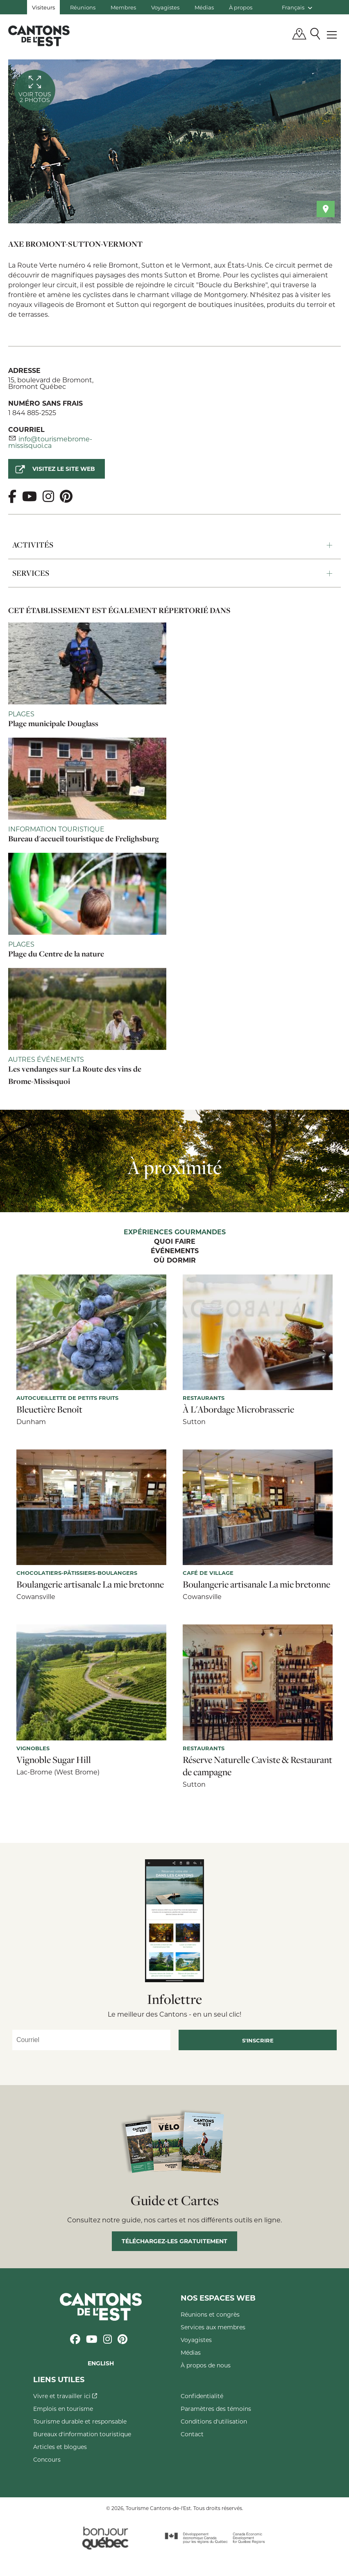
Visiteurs (43, 7)
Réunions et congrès (210, 2314)
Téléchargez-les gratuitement (174, 2241)
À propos (240, 7)
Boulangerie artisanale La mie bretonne (90, 1584)
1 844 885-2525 (32, 412)
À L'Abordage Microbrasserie (238, 1409)
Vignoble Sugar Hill (53, 1760)
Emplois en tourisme (63, 2408)
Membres (123, 7)
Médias (204, 7)
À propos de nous (206, 2365)
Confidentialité (202, 2396)
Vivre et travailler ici (65, 2396)
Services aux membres (213, 2327)
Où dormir (175, 1260)
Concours (47, 2459)
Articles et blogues (60, 2447)
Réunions (82, 7)
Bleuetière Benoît (49, 1409)
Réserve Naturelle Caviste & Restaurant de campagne (257, 1766)
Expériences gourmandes (175, 1232)
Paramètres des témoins (216, 2408)
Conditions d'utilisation (214, 2421)
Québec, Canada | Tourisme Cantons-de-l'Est (39, 35)
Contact (192, 2434)
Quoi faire (174, 1241)
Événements (175, 1251)
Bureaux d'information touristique (82, 2434)
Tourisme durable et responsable (80, 2421)
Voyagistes (165, 7)
